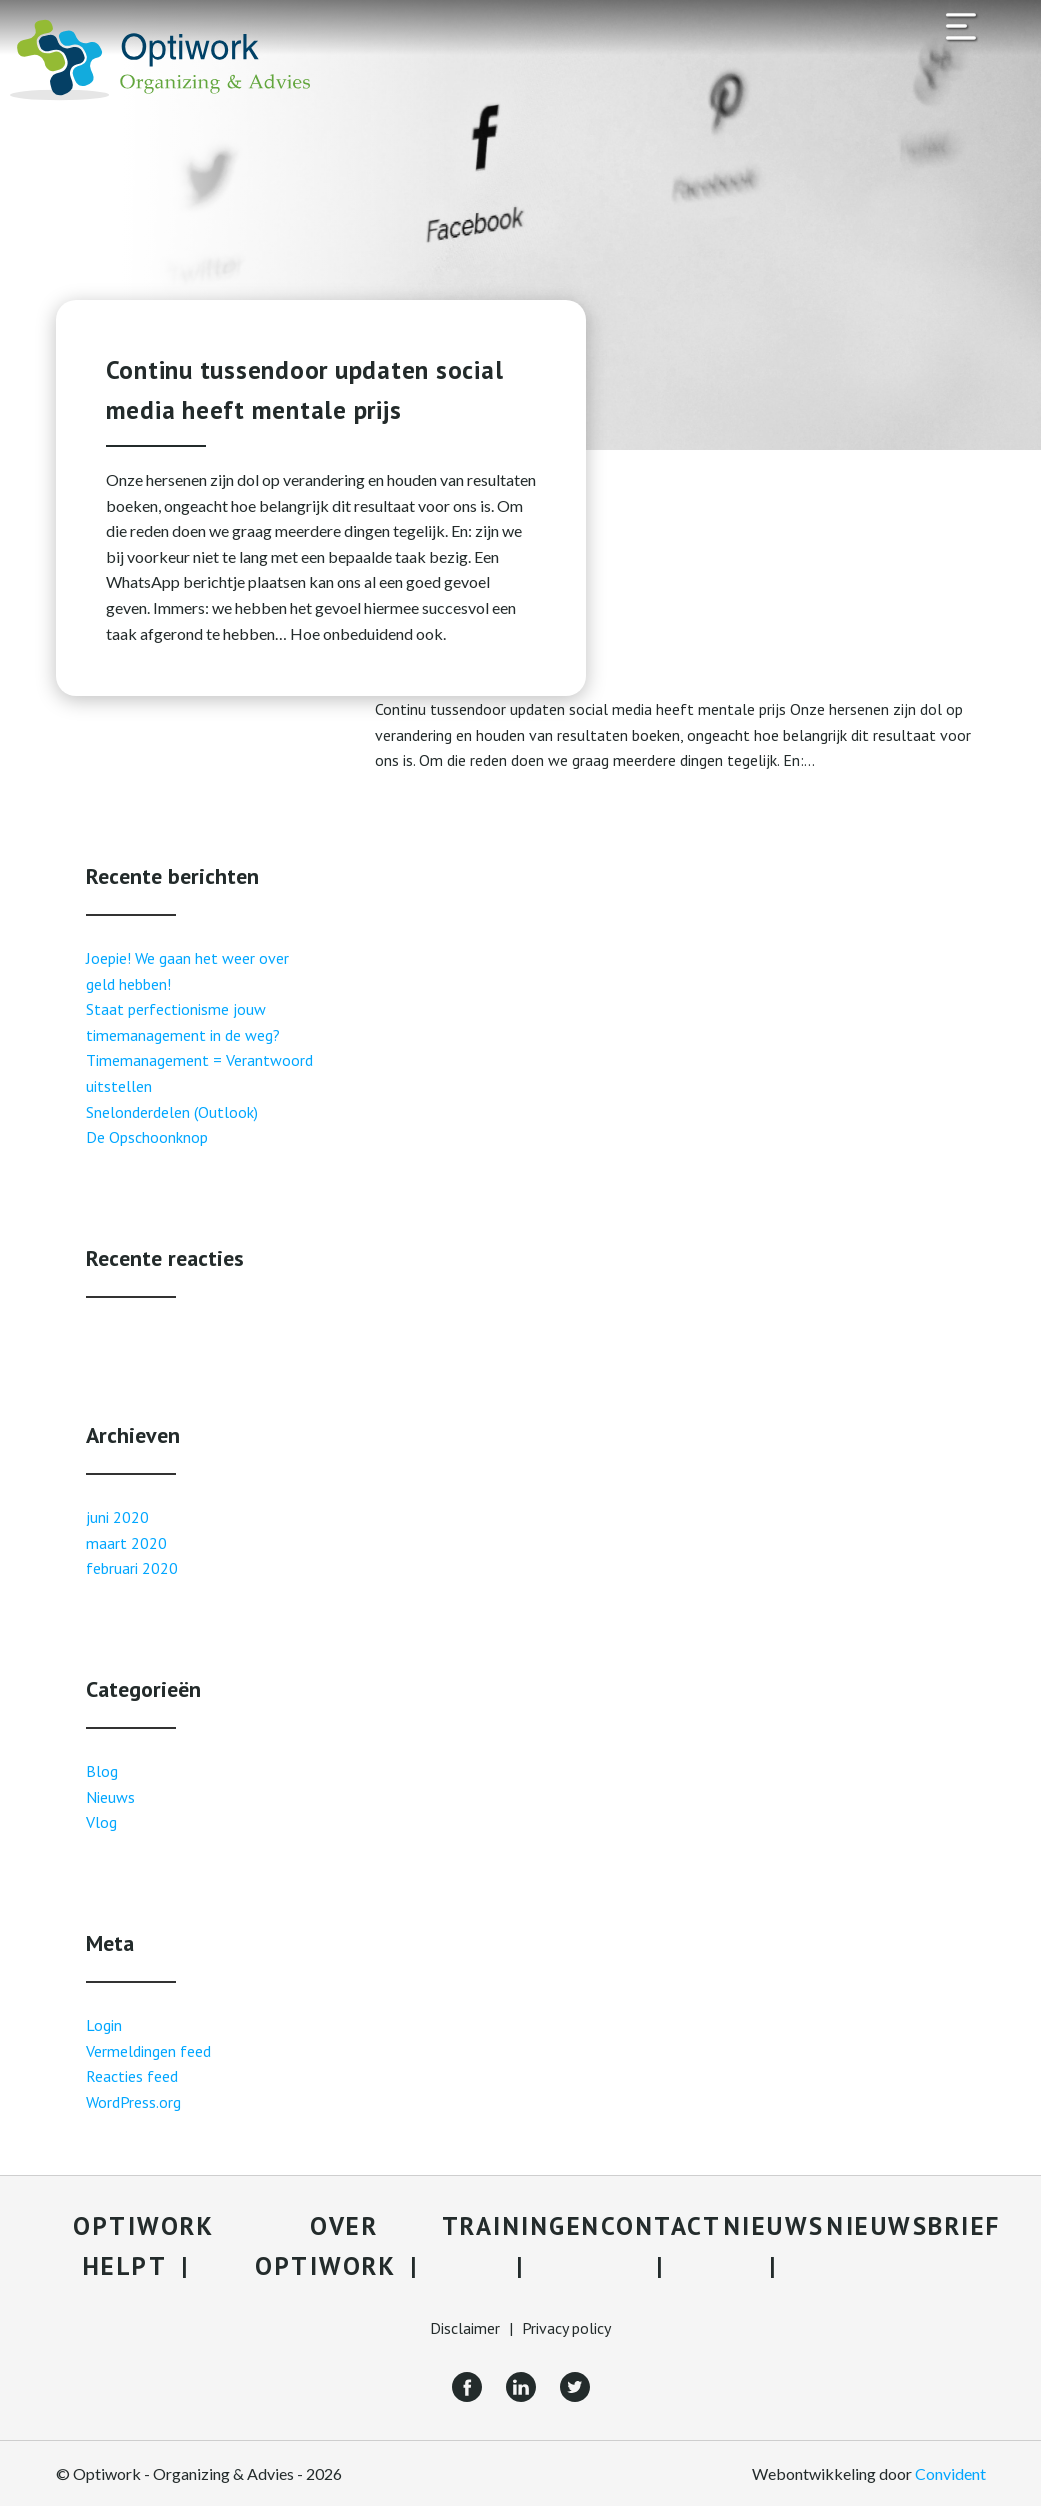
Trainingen (521, 2226)
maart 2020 (126, 1543)
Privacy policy (566, 2328)
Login (104, 2025)
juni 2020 (117, 1517)
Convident (950, 2473)
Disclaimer (465, 2328)
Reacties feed (132, 2076)
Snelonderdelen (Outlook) (172, 1112)
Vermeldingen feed (148, 2051)
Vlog (101, 1822)
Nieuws (110, 1797)
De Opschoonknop (147, 1137)
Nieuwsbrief (914, 2226)
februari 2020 (132, 1568)
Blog (102, 1771)
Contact (661, 2226)
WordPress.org (133, 2102)
